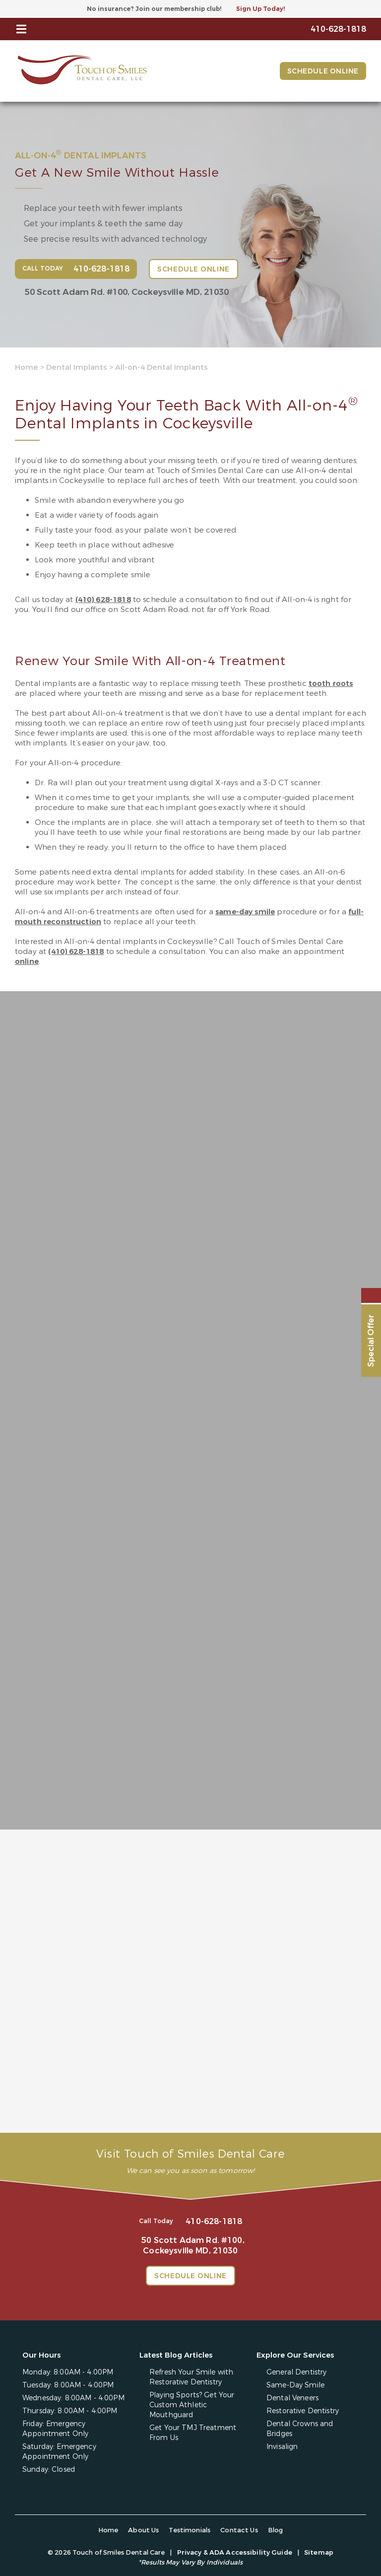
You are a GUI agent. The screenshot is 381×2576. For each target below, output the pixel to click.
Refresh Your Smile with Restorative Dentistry (191, 2375)
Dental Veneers (292, 2396)
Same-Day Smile (295, 2383)
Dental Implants (76, 367)
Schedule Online (323, 71)
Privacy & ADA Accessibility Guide (234, 2551)
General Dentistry (296, 2370)
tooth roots (331, 683)
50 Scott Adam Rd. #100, (127, 292)
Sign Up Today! (260, 9)
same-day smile (245, 912)
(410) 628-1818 (103, 600)
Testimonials (189, 2528)
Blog (275, 2528)
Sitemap (318, 2551)
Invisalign (282, 2445)
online (27, 961)
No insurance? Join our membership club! (154, 9)
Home (26, 367)
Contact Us (239, 2528)
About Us (143, 2528)
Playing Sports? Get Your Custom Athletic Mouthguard (191, 2403)
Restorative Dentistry (302, 2409)
